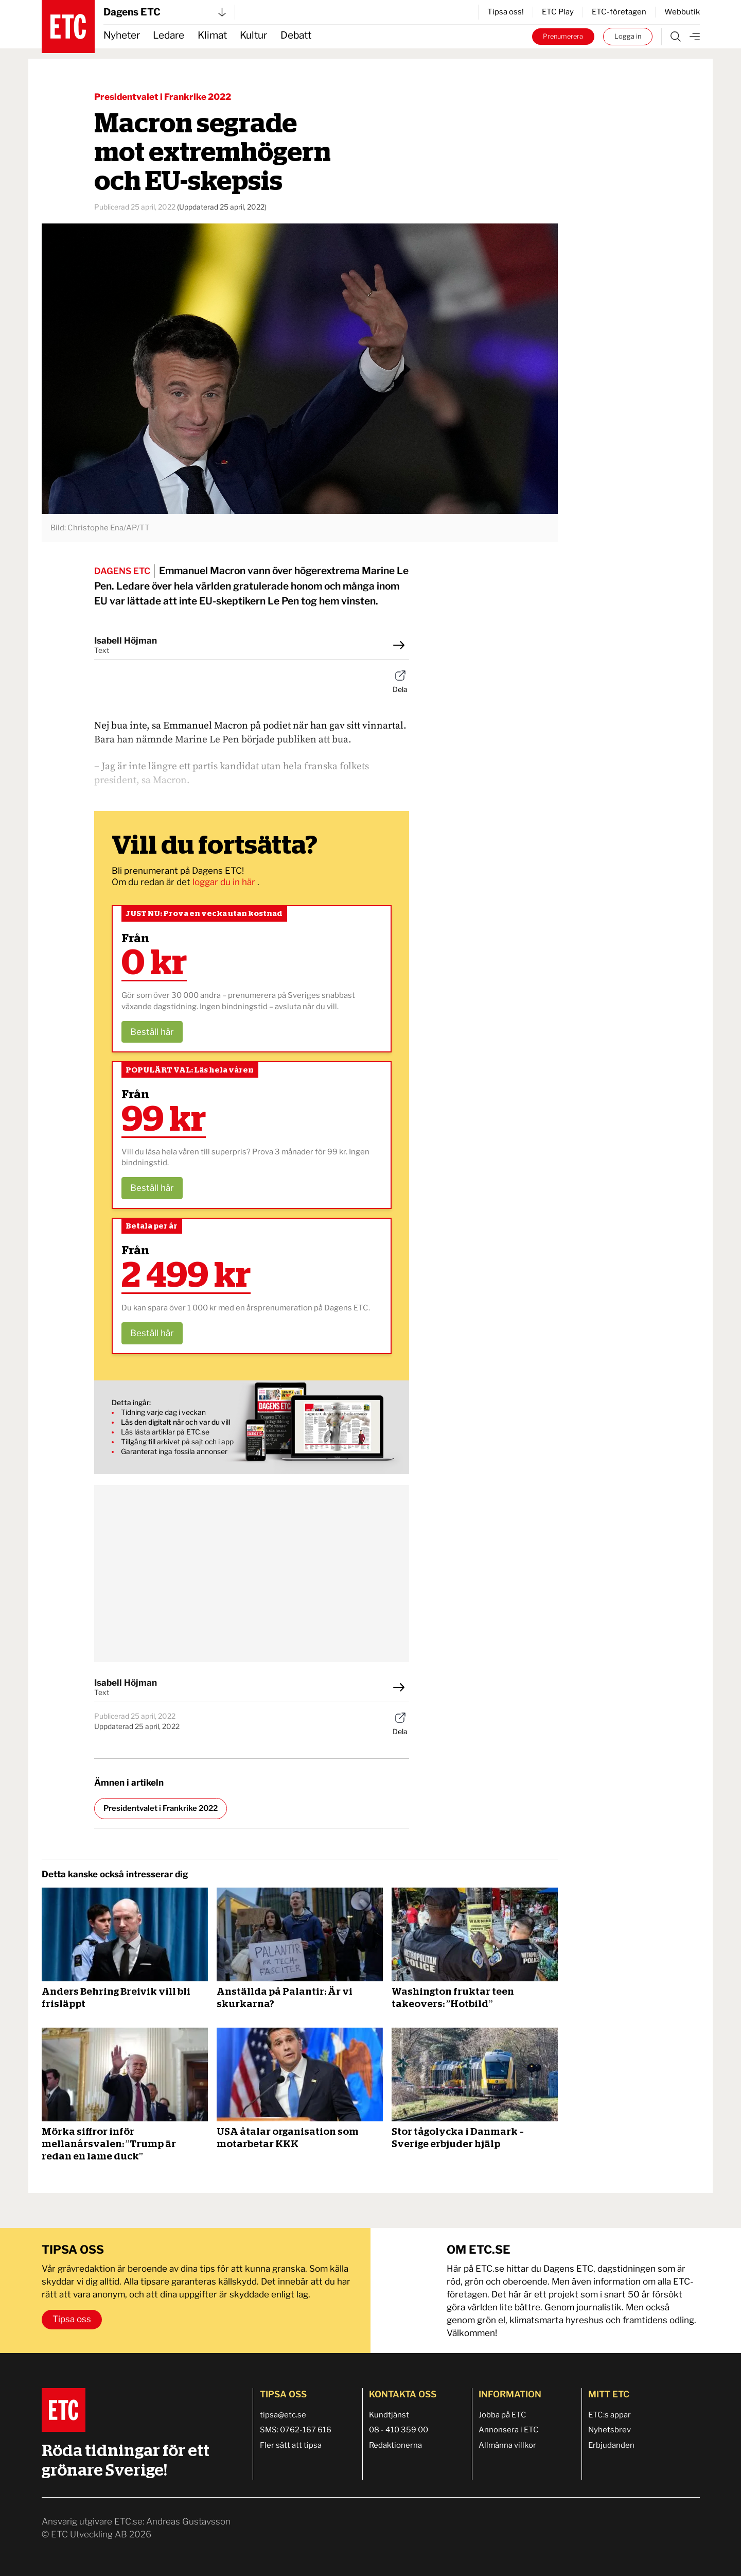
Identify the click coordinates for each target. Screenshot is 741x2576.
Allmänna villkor (507, 2445)
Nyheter (121, 35)
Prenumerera (563, 36)
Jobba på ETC (502, 2414)
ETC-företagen (619, 11)
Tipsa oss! (505, 11)
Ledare (168, 35)
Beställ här (152, 1032)
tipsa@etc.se (283, 2414)
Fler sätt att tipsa (291, 2445)
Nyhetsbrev (609, 2429)
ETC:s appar (609, 2414)
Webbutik (682, 11)
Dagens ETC (164, 12)
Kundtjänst (389, 2414)
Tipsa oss (71, 2319)
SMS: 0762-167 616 (295, 2429)
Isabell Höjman (125, 640)
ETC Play (558, 11)
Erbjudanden (611, 2445)
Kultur (253, 35)
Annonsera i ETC (509, 2429)
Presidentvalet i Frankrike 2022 (162, 97)
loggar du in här (224, 882)
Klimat (212, 35)
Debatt (295, 35)
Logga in (627, 36)
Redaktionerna (395, 2445)
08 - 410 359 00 (398, 2429)
